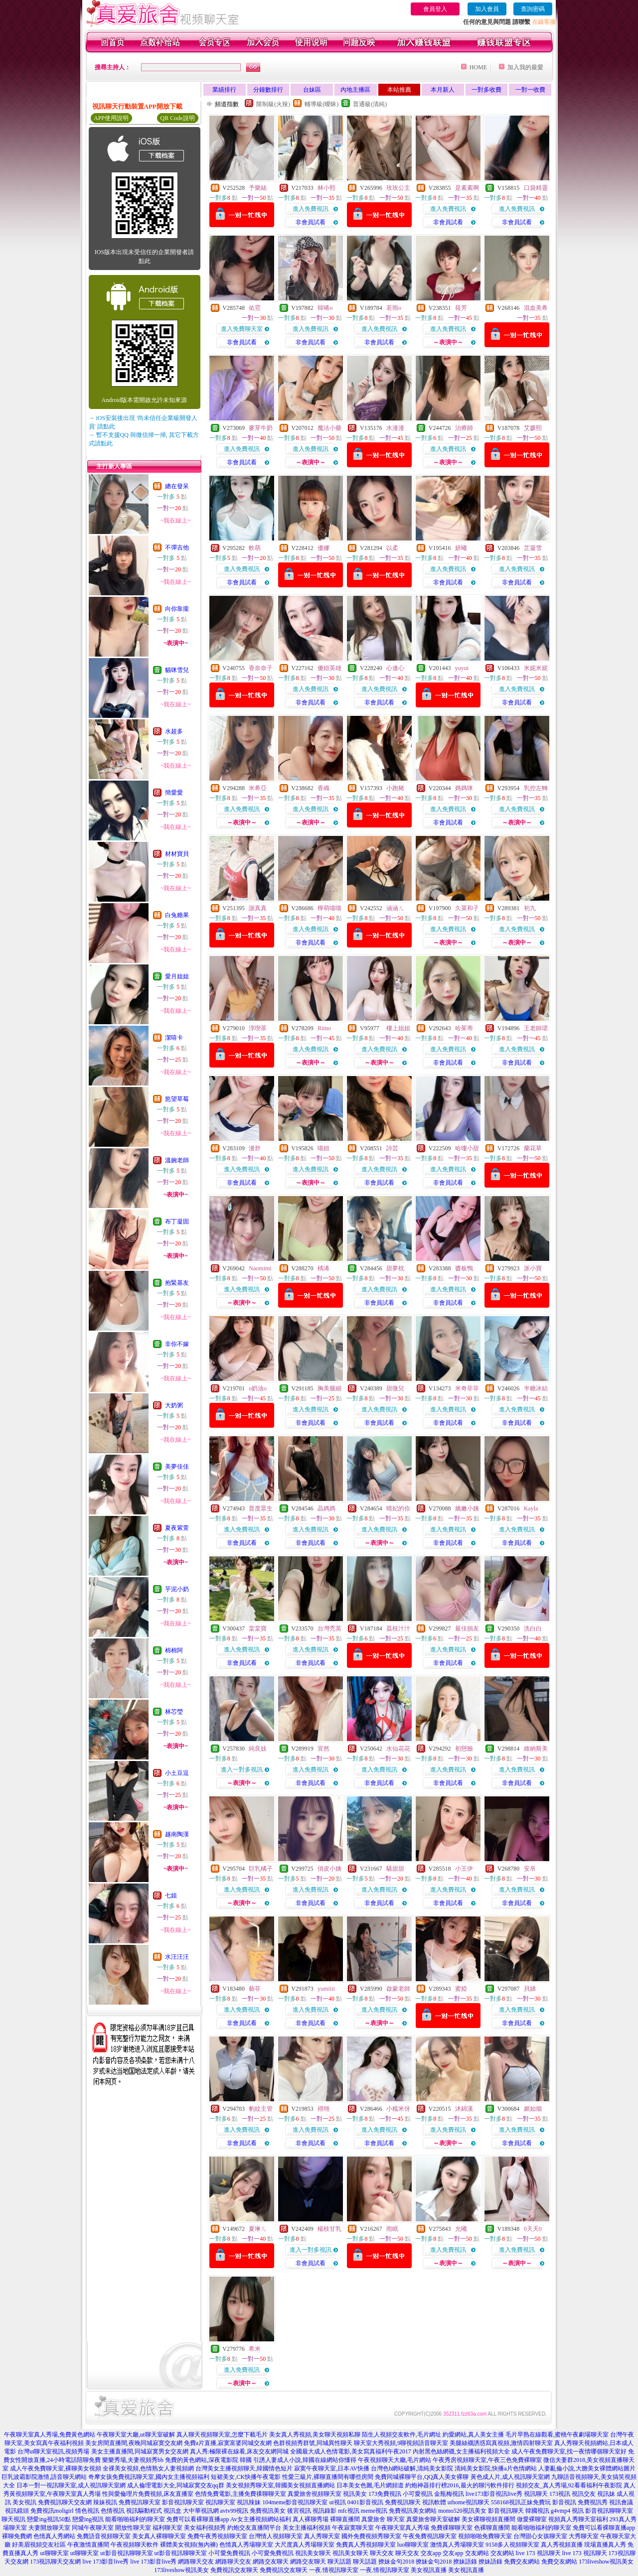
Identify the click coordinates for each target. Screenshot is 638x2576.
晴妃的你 (398, 1508)
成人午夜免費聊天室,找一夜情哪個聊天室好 (569, 2451)
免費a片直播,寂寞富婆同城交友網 (228, 2443)
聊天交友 (382, 2553)
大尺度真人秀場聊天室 (304, 2544)
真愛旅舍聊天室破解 (433, 2519)
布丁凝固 (177, 1221)
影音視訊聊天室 (183, 2502)
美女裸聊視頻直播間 (488, 2519)
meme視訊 (374, 2510)
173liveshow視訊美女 (606, 2561)
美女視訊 (24, 2502)
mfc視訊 (348, 2510)
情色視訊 (87, 2510)
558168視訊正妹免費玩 (521, 2502)
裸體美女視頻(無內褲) (189, 2544)
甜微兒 (395, 1388)
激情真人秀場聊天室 (457, 2544)
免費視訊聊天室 (139, 2502)
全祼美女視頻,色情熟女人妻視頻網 (148, 2468)
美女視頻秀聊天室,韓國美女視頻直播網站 (280, 2485)
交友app (431, 2553)
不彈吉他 (177, 547)
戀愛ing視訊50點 (48, 2519)
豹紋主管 (261, 2108)
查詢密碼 (533, 8)
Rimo (324, 1028)
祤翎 (323, 2108)
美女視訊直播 (429, 2570)
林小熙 (326, 187)
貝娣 (530, 1988)
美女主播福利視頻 (306, 2527)
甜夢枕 (395, 1268)
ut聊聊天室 (54, 2553)
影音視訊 (564, 2502)
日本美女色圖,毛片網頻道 (370, 2485)
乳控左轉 (536, 788)
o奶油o (258, 1388)
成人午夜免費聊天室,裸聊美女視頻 (55, 2468)
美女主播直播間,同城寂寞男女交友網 (139, 2451)
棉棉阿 (174, 1650)
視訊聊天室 (220, 2502)
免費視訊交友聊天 (234, 2570)
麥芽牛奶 (261, 427)
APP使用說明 (111, 118)
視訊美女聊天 (313, 2553)
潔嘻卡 (174, 1037)
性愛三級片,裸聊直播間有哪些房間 (327, 2476)
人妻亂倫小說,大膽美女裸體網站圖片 (587, 2468)
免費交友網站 (522, 2561)
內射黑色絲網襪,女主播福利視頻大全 (461, 2451)
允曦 (461, 2228)
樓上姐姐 (398, 1028)
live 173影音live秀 (105, 2561)
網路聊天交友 (196, 2561)
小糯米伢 (398, 2108)
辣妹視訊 (105, 2502)
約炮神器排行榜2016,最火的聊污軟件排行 (459, 2485)
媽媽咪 (464, 788)
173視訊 (559, 2493)
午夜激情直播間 (88, 2544)
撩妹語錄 (465, 2561)
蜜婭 (461, 1988)
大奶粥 (174, 1405)
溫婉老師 (177, 1160)
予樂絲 (258, 187)
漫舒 (255, 1148)
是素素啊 (467, 187)
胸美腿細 (329, 1388)
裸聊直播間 (345, 2519)
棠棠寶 (258, 1628)
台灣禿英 (329, 1628)
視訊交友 (584, 2493)
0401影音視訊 (365, 2502)
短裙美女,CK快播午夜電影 (246, 2476)
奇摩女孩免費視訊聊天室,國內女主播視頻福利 (148, 2476)
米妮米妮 (536, 668)
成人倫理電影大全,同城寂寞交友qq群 (175, 2485)
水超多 (174, 731)
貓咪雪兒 (177, 670)
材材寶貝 (177, 853)
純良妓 (258, 1748)
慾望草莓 (177, 1098)
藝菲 (255, 1988)
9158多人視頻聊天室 (512, 2544)
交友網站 (477, 2553)
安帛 (530, 1868)
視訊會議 (621, 2502)
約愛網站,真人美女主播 (473, 2434)
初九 (530, 908)
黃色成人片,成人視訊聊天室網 (510, 2476)
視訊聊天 (536, 2493)
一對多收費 (486, 89)
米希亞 (258, 788)
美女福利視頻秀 (205, 2527)
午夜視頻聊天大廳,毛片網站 (394, 2459)
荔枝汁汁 (398, 1628)
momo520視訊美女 (462, 2510)
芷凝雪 (533, 547)
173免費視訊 (384, 2493)
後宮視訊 (299, 2510)
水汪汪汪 (177, 1956)
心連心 (395, 668)
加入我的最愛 (525, 67)
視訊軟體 (434, 2502)
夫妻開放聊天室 (49, 2527)
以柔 (392, 547)
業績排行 (224, 89)
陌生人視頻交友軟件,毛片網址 (401, 2434)
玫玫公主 (398, 187)
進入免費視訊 (310, 208)
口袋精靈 (536, 187)
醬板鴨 (464, 1268)
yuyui (462, 668)
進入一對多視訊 (242, 1769)
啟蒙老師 (398, 1988)
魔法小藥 (329, 427)
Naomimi (260, 1268)
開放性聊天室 (133, 2527)
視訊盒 (172, 2510)
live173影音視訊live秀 (494, 2493)
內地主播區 (355, 89)
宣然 (323, 1748)
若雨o (393, 307)
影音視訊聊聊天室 (609, 2510)
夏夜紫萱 (177, 1527)
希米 (255, 2348)
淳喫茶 (258, 1028)
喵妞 (323, 1148)
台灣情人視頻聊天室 (276, 2536)
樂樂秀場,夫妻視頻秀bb (132, 2459)
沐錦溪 (464, 2108)
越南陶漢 (177, 1834)
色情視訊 (113, 2510)
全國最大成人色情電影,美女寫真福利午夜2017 (350, 2451)
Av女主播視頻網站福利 (260, 2519)
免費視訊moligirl (52, 2510)
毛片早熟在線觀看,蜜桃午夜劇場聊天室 (557, 2434)
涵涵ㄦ (395, 908)
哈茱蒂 (464, 1028)
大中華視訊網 (201, 2510)
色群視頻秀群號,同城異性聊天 (312, 2443)
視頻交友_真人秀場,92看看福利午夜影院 (569, 2485)
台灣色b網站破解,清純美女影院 (412, 2468)
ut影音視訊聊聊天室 (126, 2553)
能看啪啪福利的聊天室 (135, 2519)
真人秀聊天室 (322, 2536)
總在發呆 (177, 486)
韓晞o (325, 307)
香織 (323, 788)
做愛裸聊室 (532, 2519)
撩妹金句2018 (396, 2561)
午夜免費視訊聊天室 (430, 2536)
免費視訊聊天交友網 (65, 2502)
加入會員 (487, 8)
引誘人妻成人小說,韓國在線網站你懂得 (304, 2459)
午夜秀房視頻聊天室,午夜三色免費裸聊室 (487, 2459)
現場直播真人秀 (605, 2544)
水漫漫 (395, 427)
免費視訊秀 (593, 2502)
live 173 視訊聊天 (538, 2553)
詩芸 (392, 1148)
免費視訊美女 (268, 2510)
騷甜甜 (395, 1868)
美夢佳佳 (177, 1466)
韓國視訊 (537, 2510)
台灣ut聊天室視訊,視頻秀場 (53, 2451)
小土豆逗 (177, 1772)
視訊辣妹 (249, 2502)
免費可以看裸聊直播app (197, 2519)
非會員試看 (310, 222)
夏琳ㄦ (258, 2228)
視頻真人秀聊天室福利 (578, 2519)
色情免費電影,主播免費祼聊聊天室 (240, 2493)
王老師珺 (536, 1028)
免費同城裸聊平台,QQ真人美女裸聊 (422, 2476)
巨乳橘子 (261, 1868)
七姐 (171, 1895)
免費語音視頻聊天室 (104, 2536)
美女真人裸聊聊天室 (159, 2536)
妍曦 (461, 547)
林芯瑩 (174, 1711)
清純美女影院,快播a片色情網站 (495, 2468)
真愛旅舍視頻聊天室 (314, 2493)
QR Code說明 (177, 118)
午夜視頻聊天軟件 (135, 2544)
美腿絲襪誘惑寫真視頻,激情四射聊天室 (501, 2443)
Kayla (531, 1508)
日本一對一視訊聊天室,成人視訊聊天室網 (71, 2485)
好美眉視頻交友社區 (39, 2544)
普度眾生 (261, 1508)
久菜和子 (467, 908)
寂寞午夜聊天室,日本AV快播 (331, 2468)
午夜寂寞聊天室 (353, 2527)
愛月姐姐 (177, 976)
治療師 (464, 427)
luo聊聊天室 (413, 2544)
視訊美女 (355, 2493)
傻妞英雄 (329, 668)
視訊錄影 (324, 2510)
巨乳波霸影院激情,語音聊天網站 (44, 2476)
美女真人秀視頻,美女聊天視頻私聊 (314, 2434)
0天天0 (533, 2228)
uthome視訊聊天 (468, 2502)
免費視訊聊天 (403, 2502)
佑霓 (255, 307)
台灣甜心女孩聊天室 (540, 2536)
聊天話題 (339, 2561)
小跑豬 (395, 788)
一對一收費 (530, 89)
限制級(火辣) (273, 104)
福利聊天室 (167, 2527)
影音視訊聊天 (506, 2510)
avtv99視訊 (234, 2510)
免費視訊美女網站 (413, 2510)
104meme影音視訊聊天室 (294, 2502)
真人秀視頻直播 (562, 2544)
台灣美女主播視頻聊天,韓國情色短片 (244, 2468)
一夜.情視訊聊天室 (333, 2570)
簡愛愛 (174, 792)
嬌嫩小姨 (467, 1508)
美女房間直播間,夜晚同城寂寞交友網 (133, 2443)
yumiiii (326, 1988)
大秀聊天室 (584, 2536)
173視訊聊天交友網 (55, 2561)
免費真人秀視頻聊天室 (366, 2544)
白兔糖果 (177, 915)
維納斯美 (536, 1748)
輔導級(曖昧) (321, 104)
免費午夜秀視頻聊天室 (217, 2536)
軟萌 (255, 547)
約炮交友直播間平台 (254, 2527)
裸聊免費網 (17, 2536)
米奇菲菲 (467, 1388)
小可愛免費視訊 (229, 2553)
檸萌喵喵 (329, 908)
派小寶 (533, 1268)
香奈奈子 (261, 668)
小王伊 (464, 1868)
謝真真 (258, 908)
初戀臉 (464, 1748)
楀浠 (323, 1268)
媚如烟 (533, 2108)
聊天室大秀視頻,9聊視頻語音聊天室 (401, 2443)
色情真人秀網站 (54, 2536)
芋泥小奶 (177, 1589)
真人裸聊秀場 (310, 2519)
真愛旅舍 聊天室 (383, 2519)
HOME (478, 67)
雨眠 (392, 2228)
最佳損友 (467, 1628)
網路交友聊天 (271, 2561)
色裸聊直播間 (492, 2527)
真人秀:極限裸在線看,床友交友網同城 (239, 2451)
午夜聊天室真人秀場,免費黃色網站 (49, 2434)
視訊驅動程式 (144, 2510)
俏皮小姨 (329, 1868)
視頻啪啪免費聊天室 (485, 2536)
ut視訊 (337, 2502)
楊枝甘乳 (329, 2228)
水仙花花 (398, 1748)
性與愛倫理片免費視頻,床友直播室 (147, 2493)
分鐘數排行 (268, 89)
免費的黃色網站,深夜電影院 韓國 (208, 2459)
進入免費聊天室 (242, 328)
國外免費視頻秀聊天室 (371, 2536)
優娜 (323, 547)
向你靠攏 (177, 608)
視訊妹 (606, 2493)
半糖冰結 (536, 1388)
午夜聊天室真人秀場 (402, 2527)
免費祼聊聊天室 (452, 2527)
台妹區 (312, 89)
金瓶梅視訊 (449, 2493)
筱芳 (461, 307)
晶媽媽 (326, 1508)
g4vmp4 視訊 (567, 2510)
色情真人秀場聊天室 (246, 2544)
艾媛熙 (533, 427)
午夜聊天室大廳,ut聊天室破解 (135, 2434)
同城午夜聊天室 (93, 2527)
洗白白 (533, 1628)
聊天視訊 (13, 2519)
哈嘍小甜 (467, 1148)
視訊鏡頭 (17, 2510)
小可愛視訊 (418, 2493)
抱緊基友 (177, 1282)
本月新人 (443, 89)
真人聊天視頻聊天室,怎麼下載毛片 (222, 2434)
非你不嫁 (177, 1344)
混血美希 (536, 307)
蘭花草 (533, 1148)
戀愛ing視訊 (88, 2519)
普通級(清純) (370, 104)
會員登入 (435, 8)
